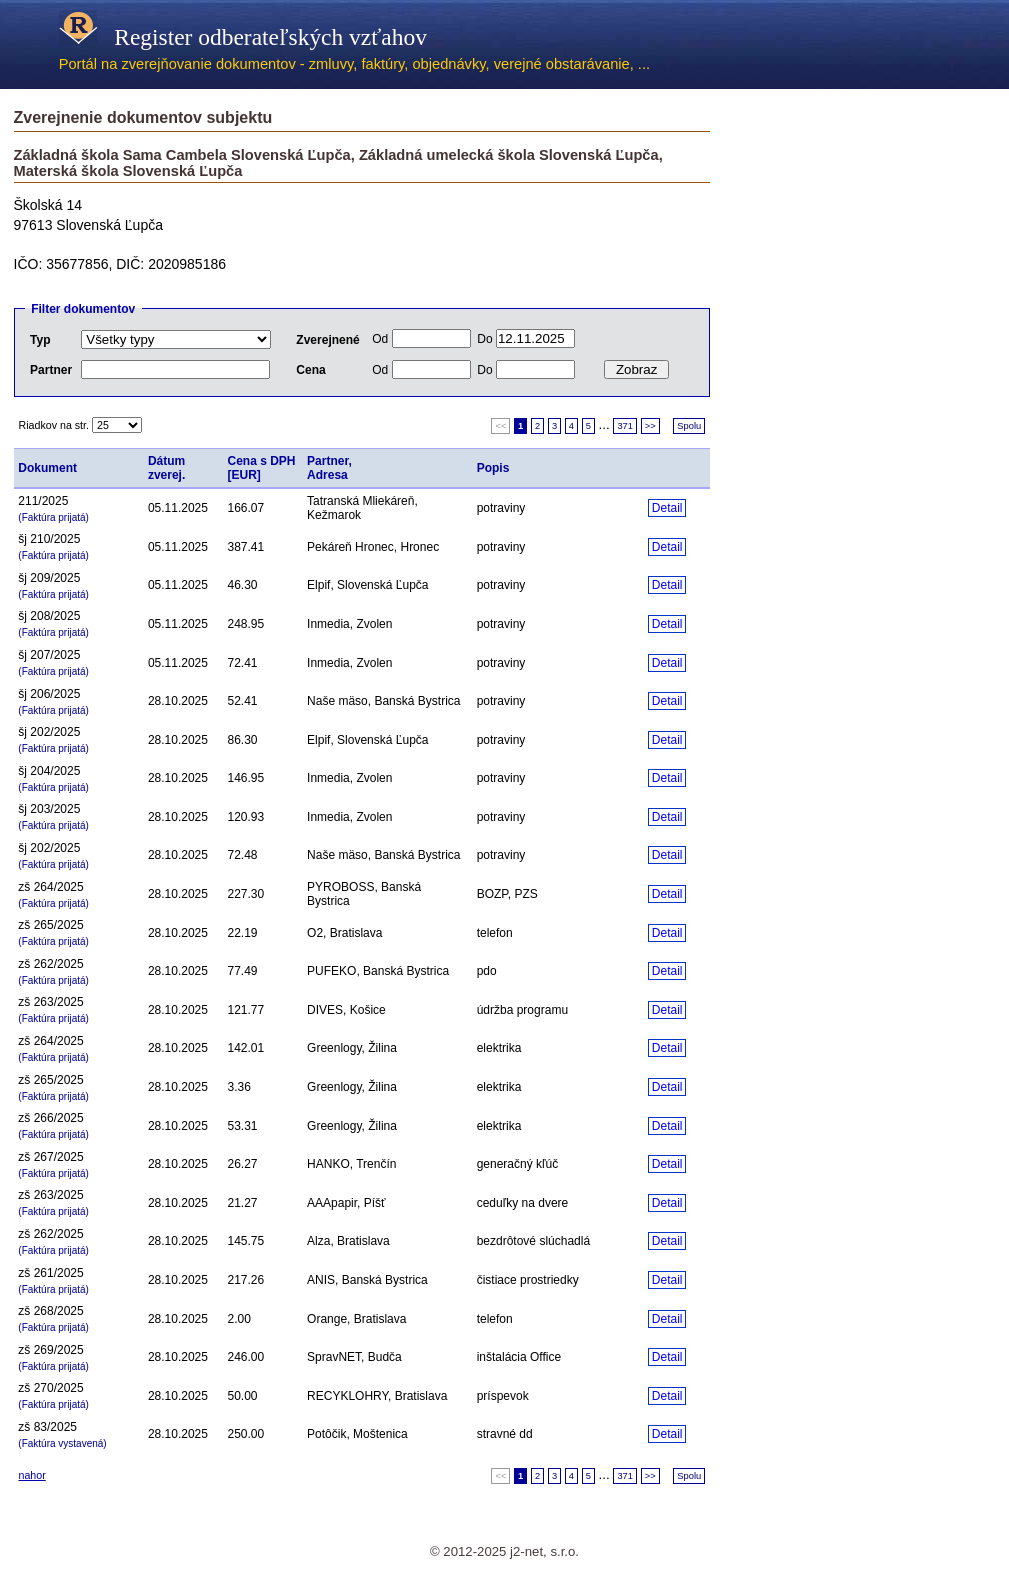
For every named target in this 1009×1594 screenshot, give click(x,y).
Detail (667, 508)
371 (625, 426)
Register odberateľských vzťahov (243, 37)
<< (500, 426)
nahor (32, 1475)
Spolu (689, 426)
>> (650, 426)
